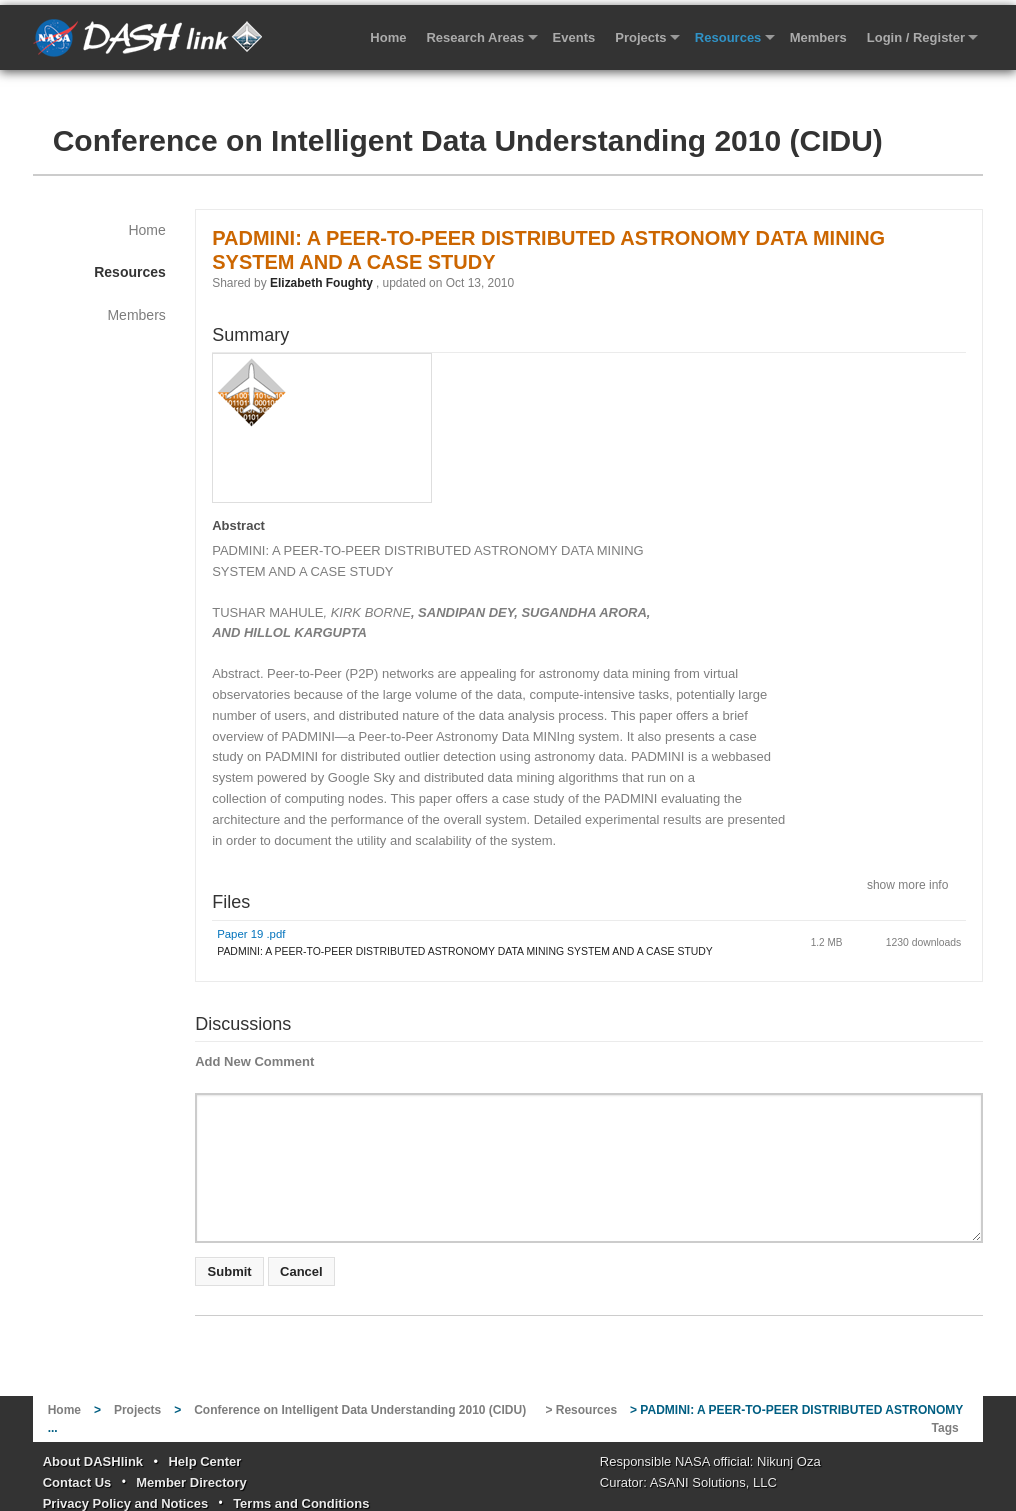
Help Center (204, 1461)
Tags (945, 1428)
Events (574, 37)
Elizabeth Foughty (321, 283)
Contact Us (77, 1482)
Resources (728, 37)
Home (388, 37)
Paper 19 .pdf (251, 934)
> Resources (581, 1410)
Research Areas (475, 37)
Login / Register (916, 37)
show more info (907, 884)
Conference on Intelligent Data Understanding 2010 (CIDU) (468, 140)
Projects (640, 37)
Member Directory (191, 1482)
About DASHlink (93, 1461)
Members (818, 37)
